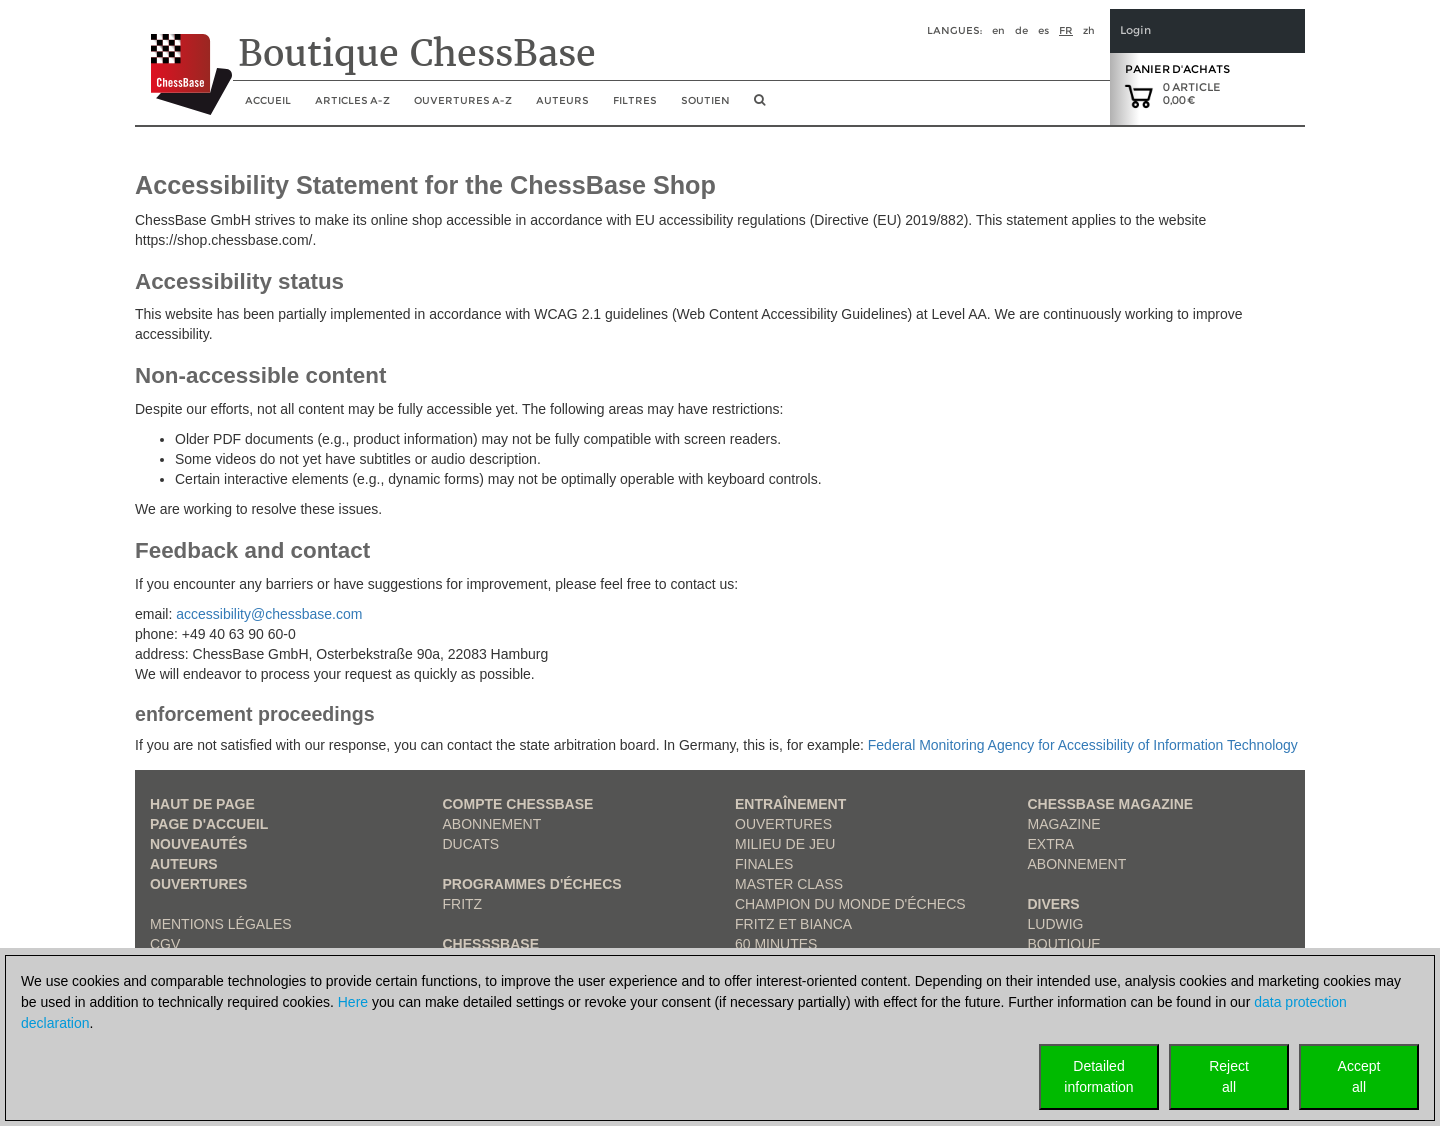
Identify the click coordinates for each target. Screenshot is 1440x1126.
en (998, 30)
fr (1066, 30)
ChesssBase (491, 944)
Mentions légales (221, 924)
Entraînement (790, 804)
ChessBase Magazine (1111, 804)
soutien (705, 100)
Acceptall (1359, 1076)
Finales (764, 864)
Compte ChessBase (518, 804)
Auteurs (562, 100)
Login (1135, 30)
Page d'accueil (209, 824)
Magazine (1064, 824)
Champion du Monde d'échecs (850, 904)
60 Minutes (776, 944)
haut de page (202, 804)
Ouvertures (198, 884)
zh (1089, 30)
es (1043, 30)
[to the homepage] (183, 59)
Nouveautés (198, 844)
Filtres (635, 100)
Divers (1054, 904)
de (1021, 30)
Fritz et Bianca (793, 924)
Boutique (1064, 944)
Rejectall (1229, 1076)
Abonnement (492, 824)
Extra (1051, 844)
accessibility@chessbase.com (269, 614)
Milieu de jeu (785, 844)
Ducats (471, 844)
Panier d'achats (1177, 69)
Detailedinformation (1098, 1076)
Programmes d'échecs (532, 884)
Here (353, 1002)
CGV (165, 944)
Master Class (789, 884)
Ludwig (1056, 924)
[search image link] (759, 106)
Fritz (463, 904)
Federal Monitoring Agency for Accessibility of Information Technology (1083, 745)
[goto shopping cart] (1139, 95)
